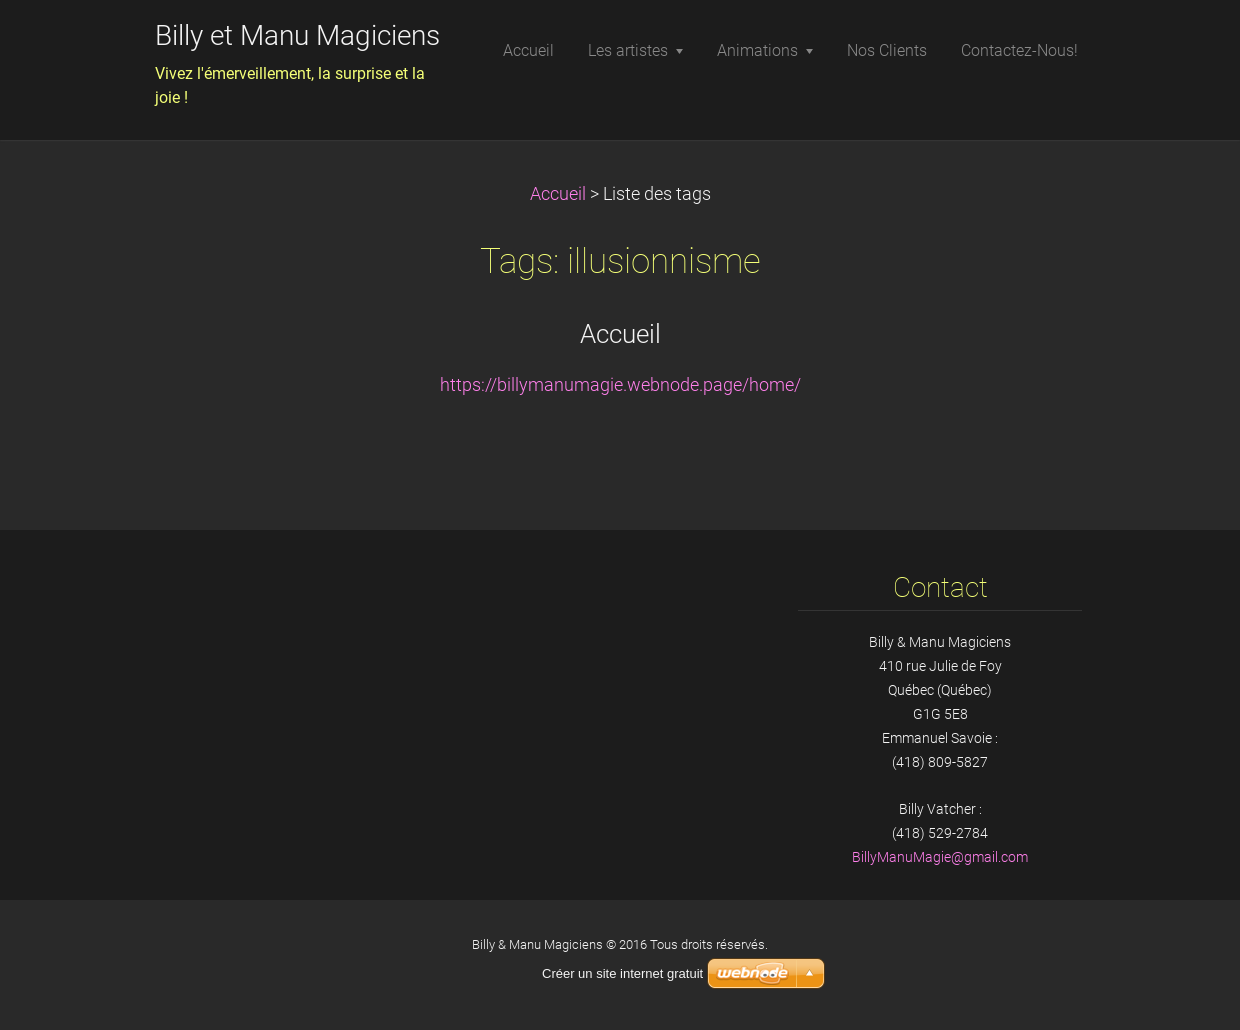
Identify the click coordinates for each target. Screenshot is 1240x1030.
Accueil (558, 194)
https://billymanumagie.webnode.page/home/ (620, 385)
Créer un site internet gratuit (622, 973)
